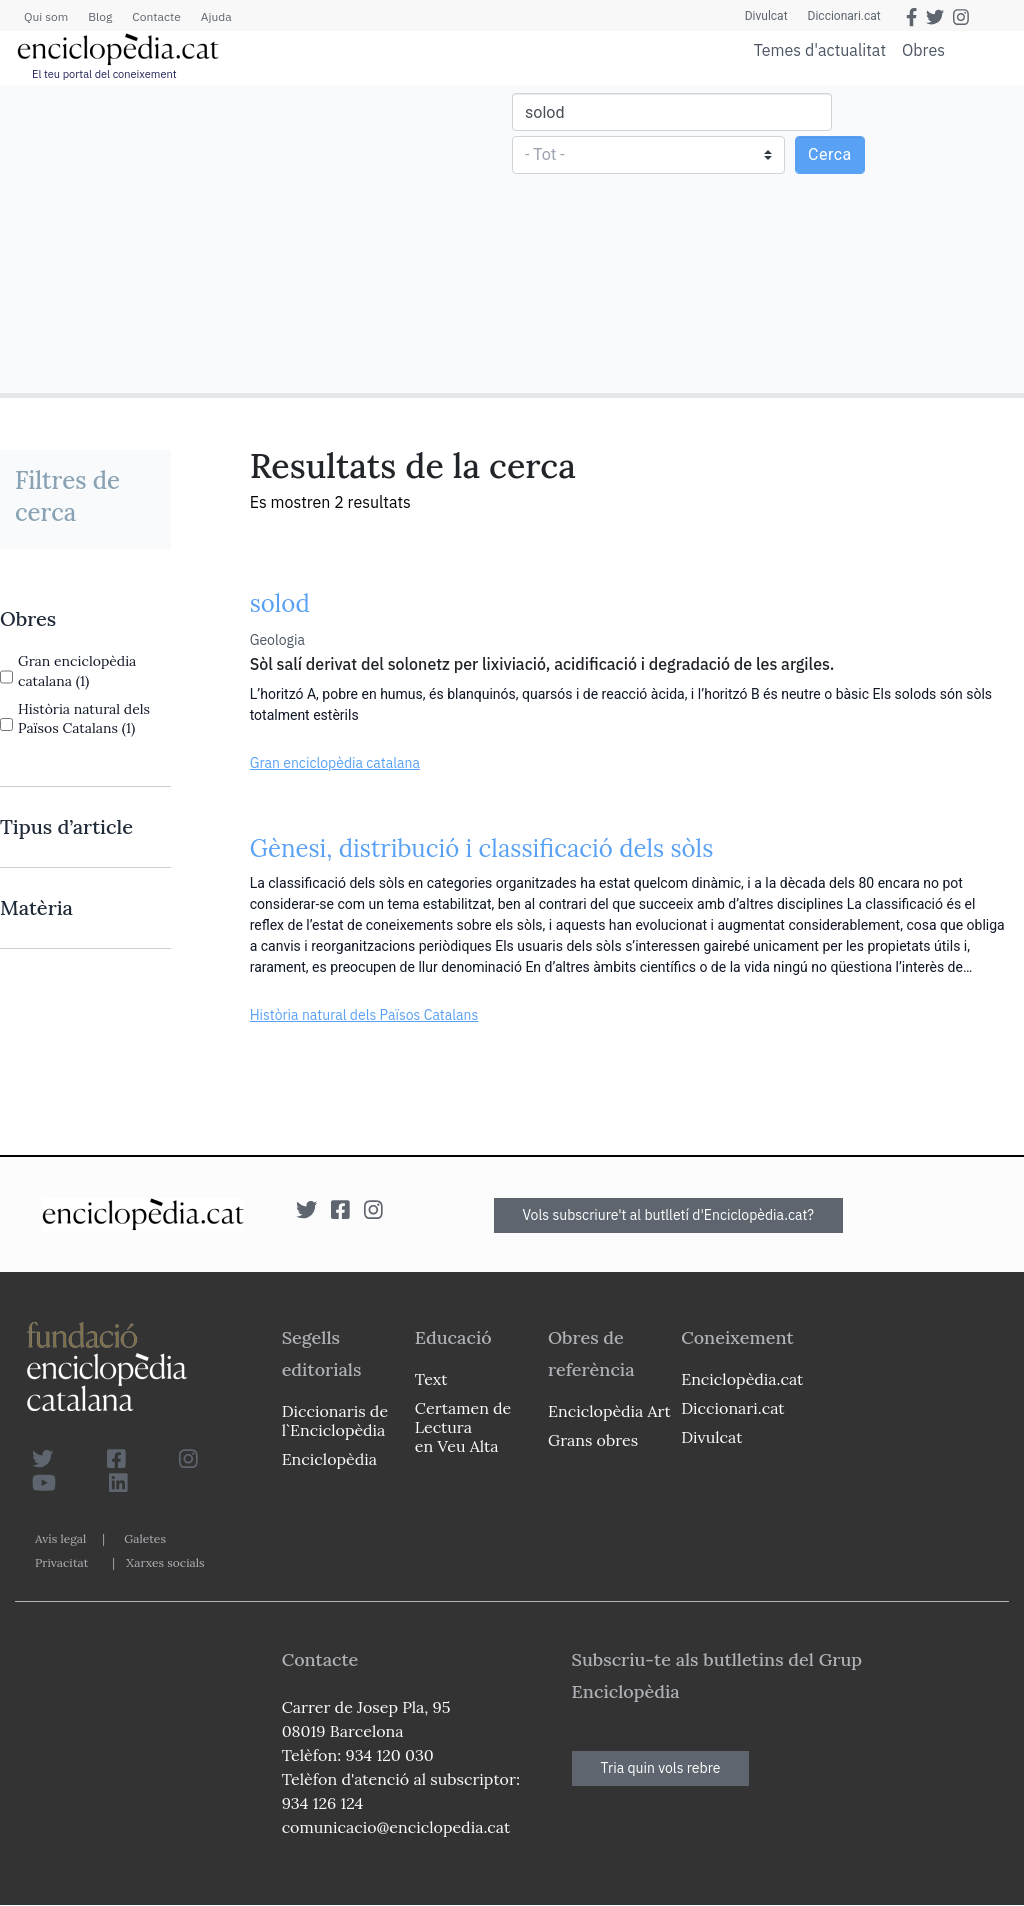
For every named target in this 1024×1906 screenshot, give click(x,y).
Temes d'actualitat (820, 50)
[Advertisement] (258, 238)
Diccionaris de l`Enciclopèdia (335, 1420)
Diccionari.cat (844, 16)
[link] (85, 619)
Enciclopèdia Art (609, 1411)
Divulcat (766, 16)
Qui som (46, 16)
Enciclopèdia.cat (742, 1379)
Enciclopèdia (329, 1459)
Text (431, 1379)
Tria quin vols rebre (661, 1768)
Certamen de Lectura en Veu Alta (463, 1427)
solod (280, 603)
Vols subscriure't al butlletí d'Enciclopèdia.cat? (669, 1215)
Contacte (156, 16)
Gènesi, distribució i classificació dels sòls (482, 848)
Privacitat (61, 1562)
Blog (100, 16)
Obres (923, 49)
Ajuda (216, 16)
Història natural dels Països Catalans (364, 1015)
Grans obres (593, 1440)
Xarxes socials (165, 1562)
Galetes (145, 1538)
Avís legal (60, 1538)
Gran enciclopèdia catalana (335, 763)
